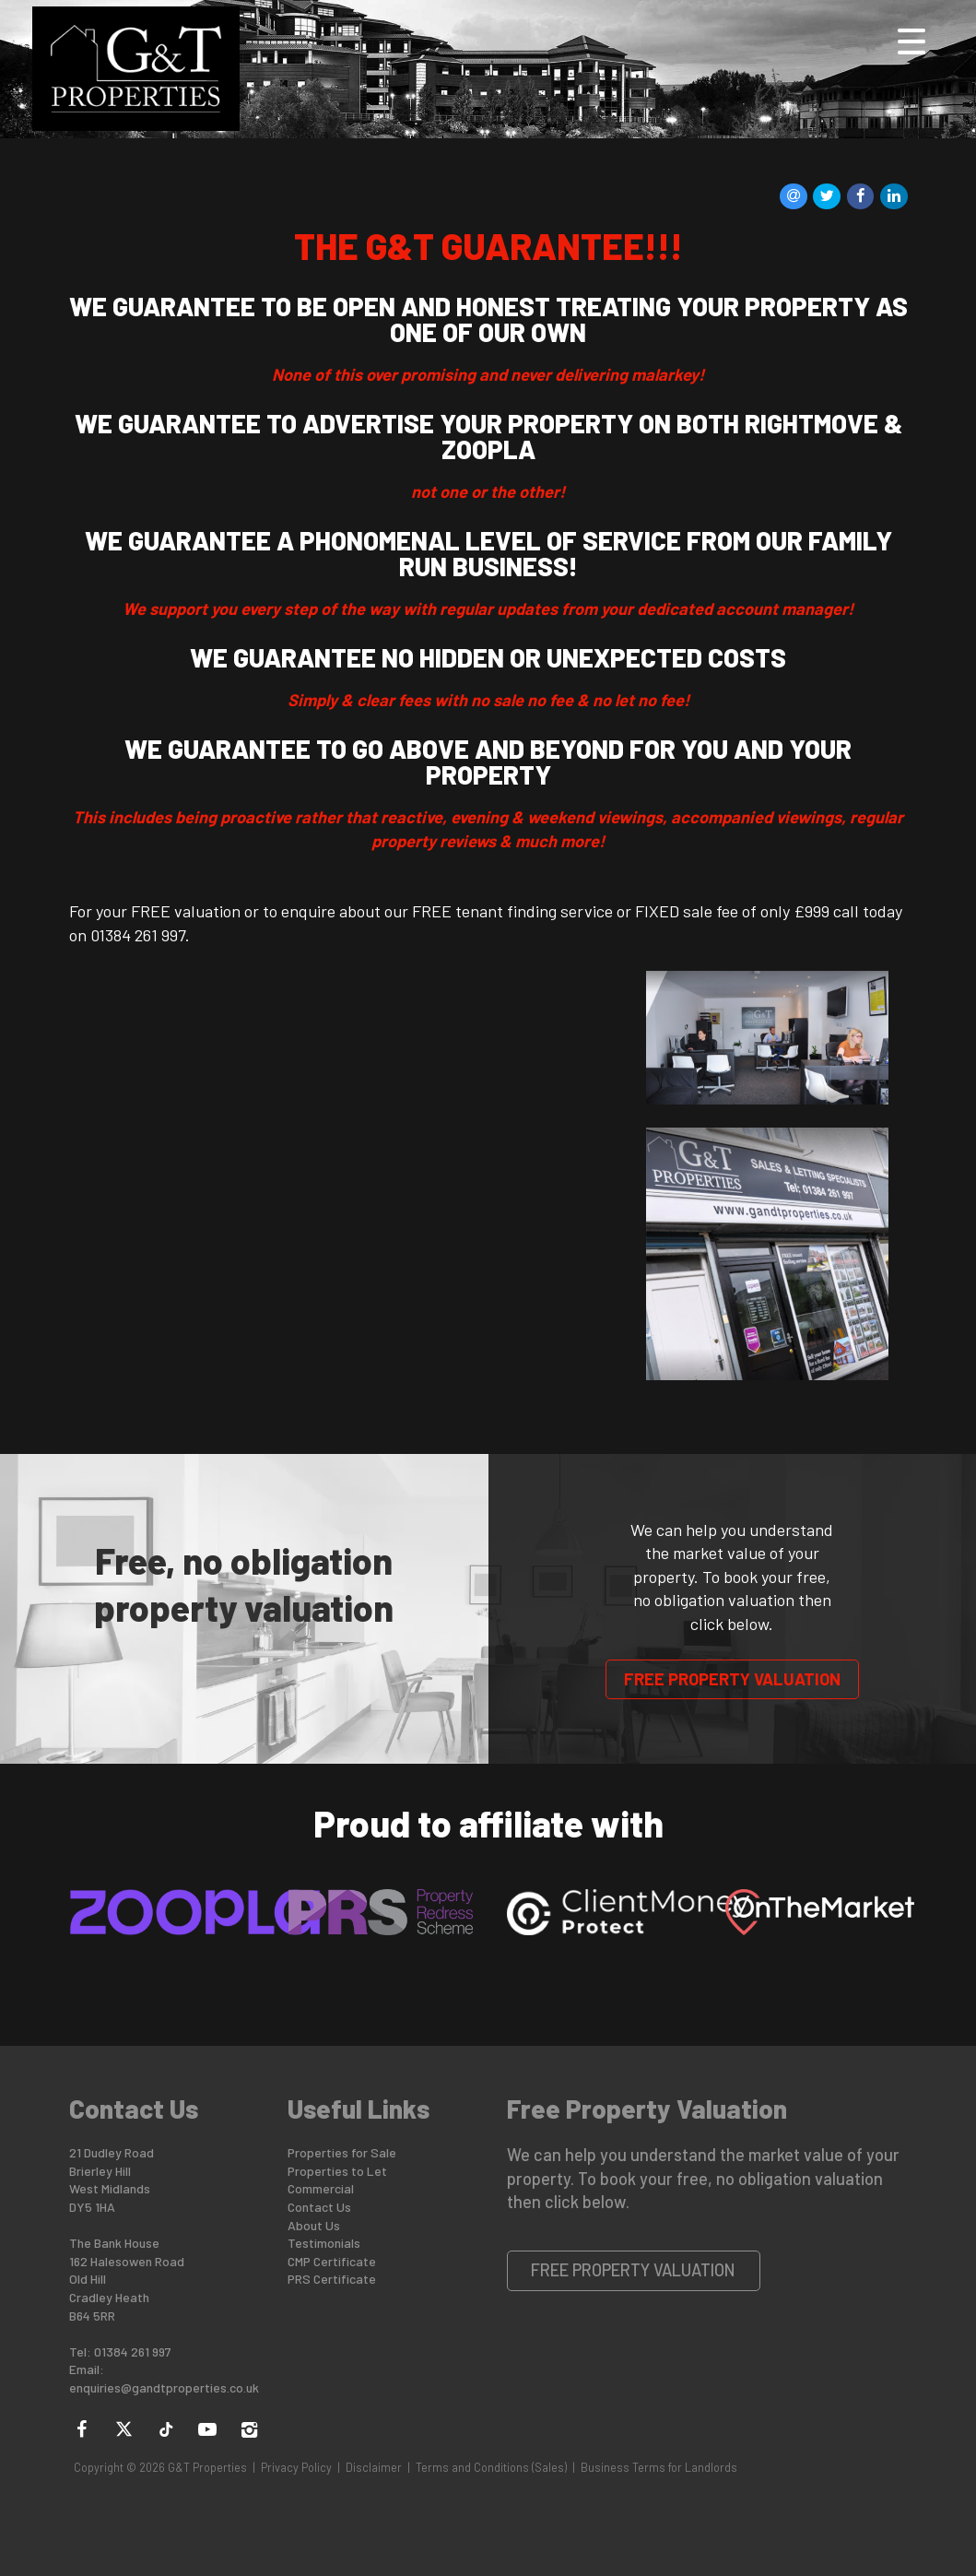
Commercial (321, 2188)
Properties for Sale (342, 2152)
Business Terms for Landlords (659, 2467)
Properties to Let (337, 2171)
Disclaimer (374, 2467)
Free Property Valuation (732, 1679)
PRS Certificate (332, 2278)
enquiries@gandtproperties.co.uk (164, 2387)
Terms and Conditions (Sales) (491, 2467)
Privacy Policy (296, 2467)
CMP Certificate (332, 2261)
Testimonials (324, 2243)
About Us (314, 2225)
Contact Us (319, 2207)
